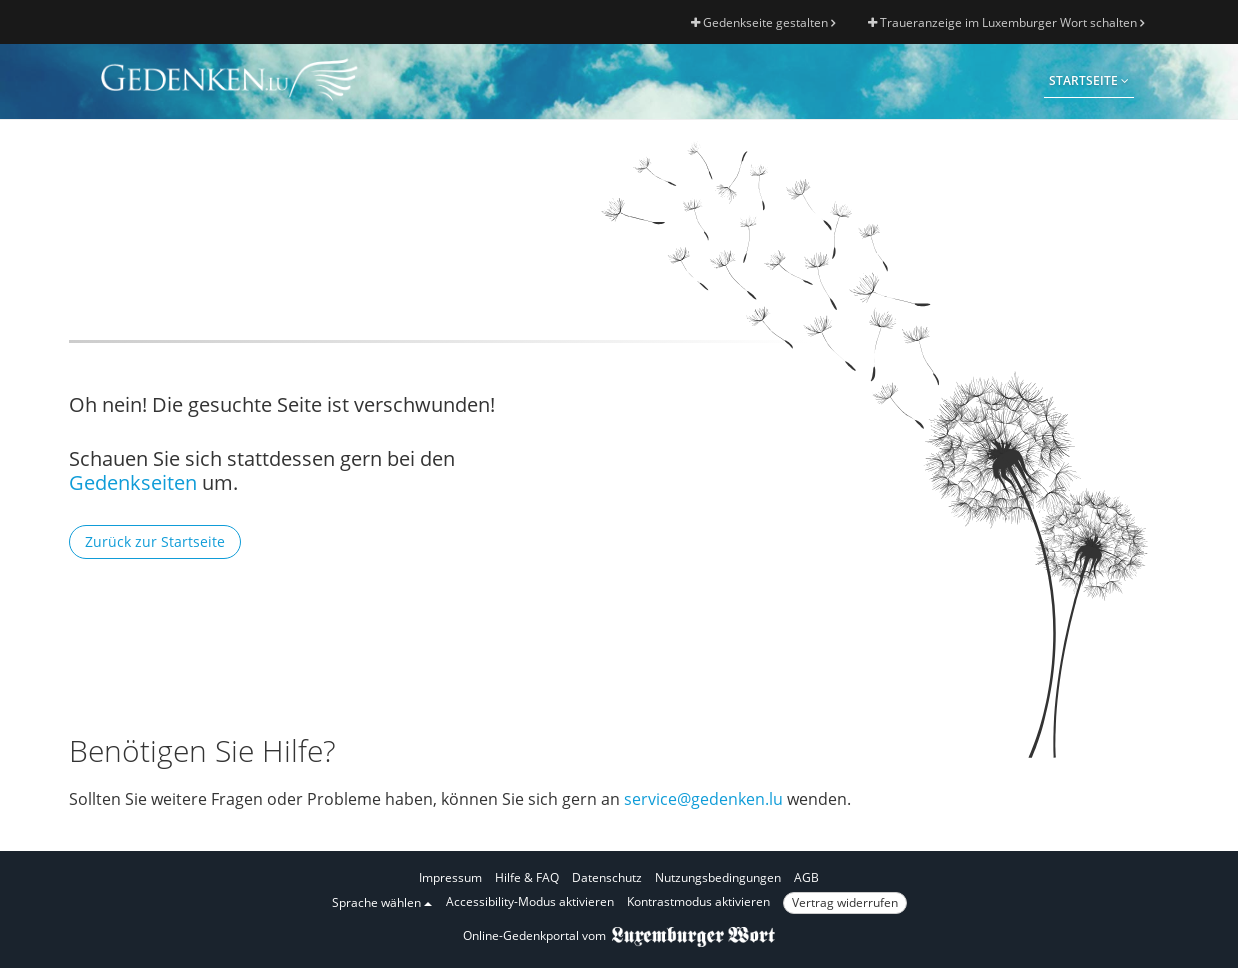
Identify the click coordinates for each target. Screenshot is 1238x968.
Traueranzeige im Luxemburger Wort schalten (1006, 22)
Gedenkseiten (133, 482)
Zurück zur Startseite (155, 541)
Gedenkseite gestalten (763, 22)
